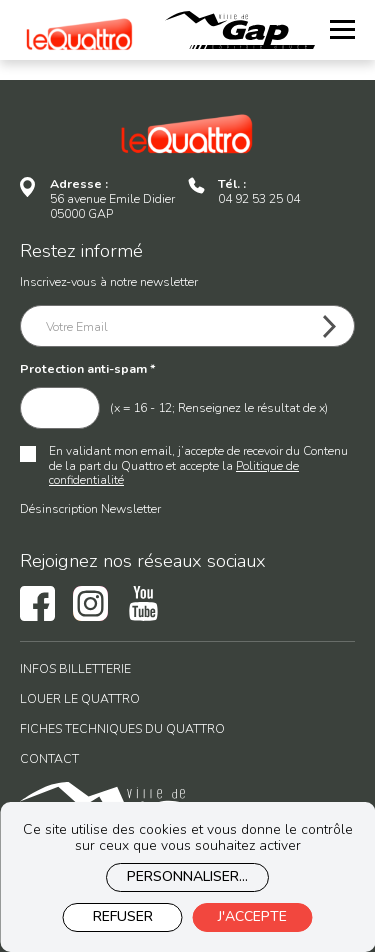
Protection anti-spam (88, 369)
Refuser (123, 916)
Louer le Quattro (80, 699)
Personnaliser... (187, 876)
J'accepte (252, 916)
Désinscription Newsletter (90, 508)
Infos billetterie (75, 669)
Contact (49, 759)
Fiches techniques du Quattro (122, 729)
